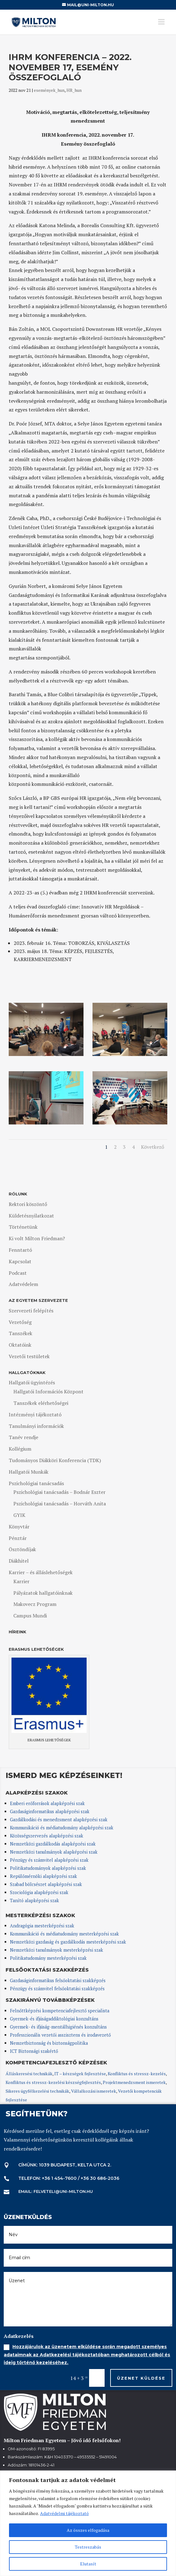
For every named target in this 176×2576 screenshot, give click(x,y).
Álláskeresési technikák (29, 2073)
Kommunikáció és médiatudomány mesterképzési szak (64, 1934)
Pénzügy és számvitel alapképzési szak (49, 1860)
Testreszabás (88, 2547)
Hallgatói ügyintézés (32, 1382)
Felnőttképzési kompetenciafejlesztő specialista (59, 2011)
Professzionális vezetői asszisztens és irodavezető (60, 2035)
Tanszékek (20, 1333)
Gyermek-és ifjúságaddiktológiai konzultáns (54, 2019)
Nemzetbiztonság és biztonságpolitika (49, 2043)
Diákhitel (19, 1560)
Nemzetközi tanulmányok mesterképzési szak (56, 1950)
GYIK (19, 1515)
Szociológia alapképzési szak (39, 1892)
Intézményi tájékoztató (35, 1414)
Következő (152, 1146)
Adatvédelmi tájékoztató (64, 2513)
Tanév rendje (23, 1437)
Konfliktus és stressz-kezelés (137, 2073)
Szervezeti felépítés (31, 1310)
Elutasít (88, 2564)
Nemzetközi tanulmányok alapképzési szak (53, 1852)
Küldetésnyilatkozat (31, 1215)
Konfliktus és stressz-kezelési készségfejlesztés (53, 2082)
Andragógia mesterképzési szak (42, 1926)
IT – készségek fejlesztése (80, 2073)
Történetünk (23, 1226)
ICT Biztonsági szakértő (34, 2051)
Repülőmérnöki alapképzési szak (43, 1876)
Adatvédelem (23, 1284)
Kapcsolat (20, 1261)
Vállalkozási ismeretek (93, 2091)
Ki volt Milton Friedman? (37, 1238)
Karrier (21, 1581)
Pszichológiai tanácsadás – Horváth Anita (59, 1503)
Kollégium (20, 1448)
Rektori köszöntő (28, 1204)
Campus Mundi (30, 1615)
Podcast (18, 1272)
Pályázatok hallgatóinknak (43, 1592)
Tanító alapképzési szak (34, 1900)
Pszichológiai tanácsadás (36, 1483)
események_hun (49, 90)
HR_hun (74, 90)
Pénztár (18, 1538)
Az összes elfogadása (88, 2530)
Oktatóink (20, 1344)
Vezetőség (20, 1322)
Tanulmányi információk (36, 1426)
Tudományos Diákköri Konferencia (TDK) (55, 1460)
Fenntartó (20, 1249)
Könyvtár (19, 1526)
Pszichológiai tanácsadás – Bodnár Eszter (59, 1492)
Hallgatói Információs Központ (48, 1391)
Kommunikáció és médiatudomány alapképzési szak (61, 1828)
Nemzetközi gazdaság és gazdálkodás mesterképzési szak (68, 1942)
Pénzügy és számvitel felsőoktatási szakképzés (57, 1989)
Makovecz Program (34, 1604)
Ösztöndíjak (22, 1549)
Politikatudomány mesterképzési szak (48, 1958)
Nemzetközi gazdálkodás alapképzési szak (53, 1844)
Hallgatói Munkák (28, 1471)
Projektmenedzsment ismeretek (134, 2082)
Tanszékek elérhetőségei (40, 1403)
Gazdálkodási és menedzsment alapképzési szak (58, 1820)
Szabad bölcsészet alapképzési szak (46, 1884)
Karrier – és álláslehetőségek (41, 1572)
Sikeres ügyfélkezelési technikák (37, 2091)
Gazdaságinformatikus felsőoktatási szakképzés (58, 1980)
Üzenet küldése (141, 2378)
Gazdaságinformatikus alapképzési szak (49, 1811)
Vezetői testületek (29, 1356)
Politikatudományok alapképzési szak (48, 1868)
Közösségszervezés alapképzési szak (46, 1836)
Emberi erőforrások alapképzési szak (47, 1803)
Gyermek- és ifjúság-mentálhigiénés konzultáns (58, 2027)
